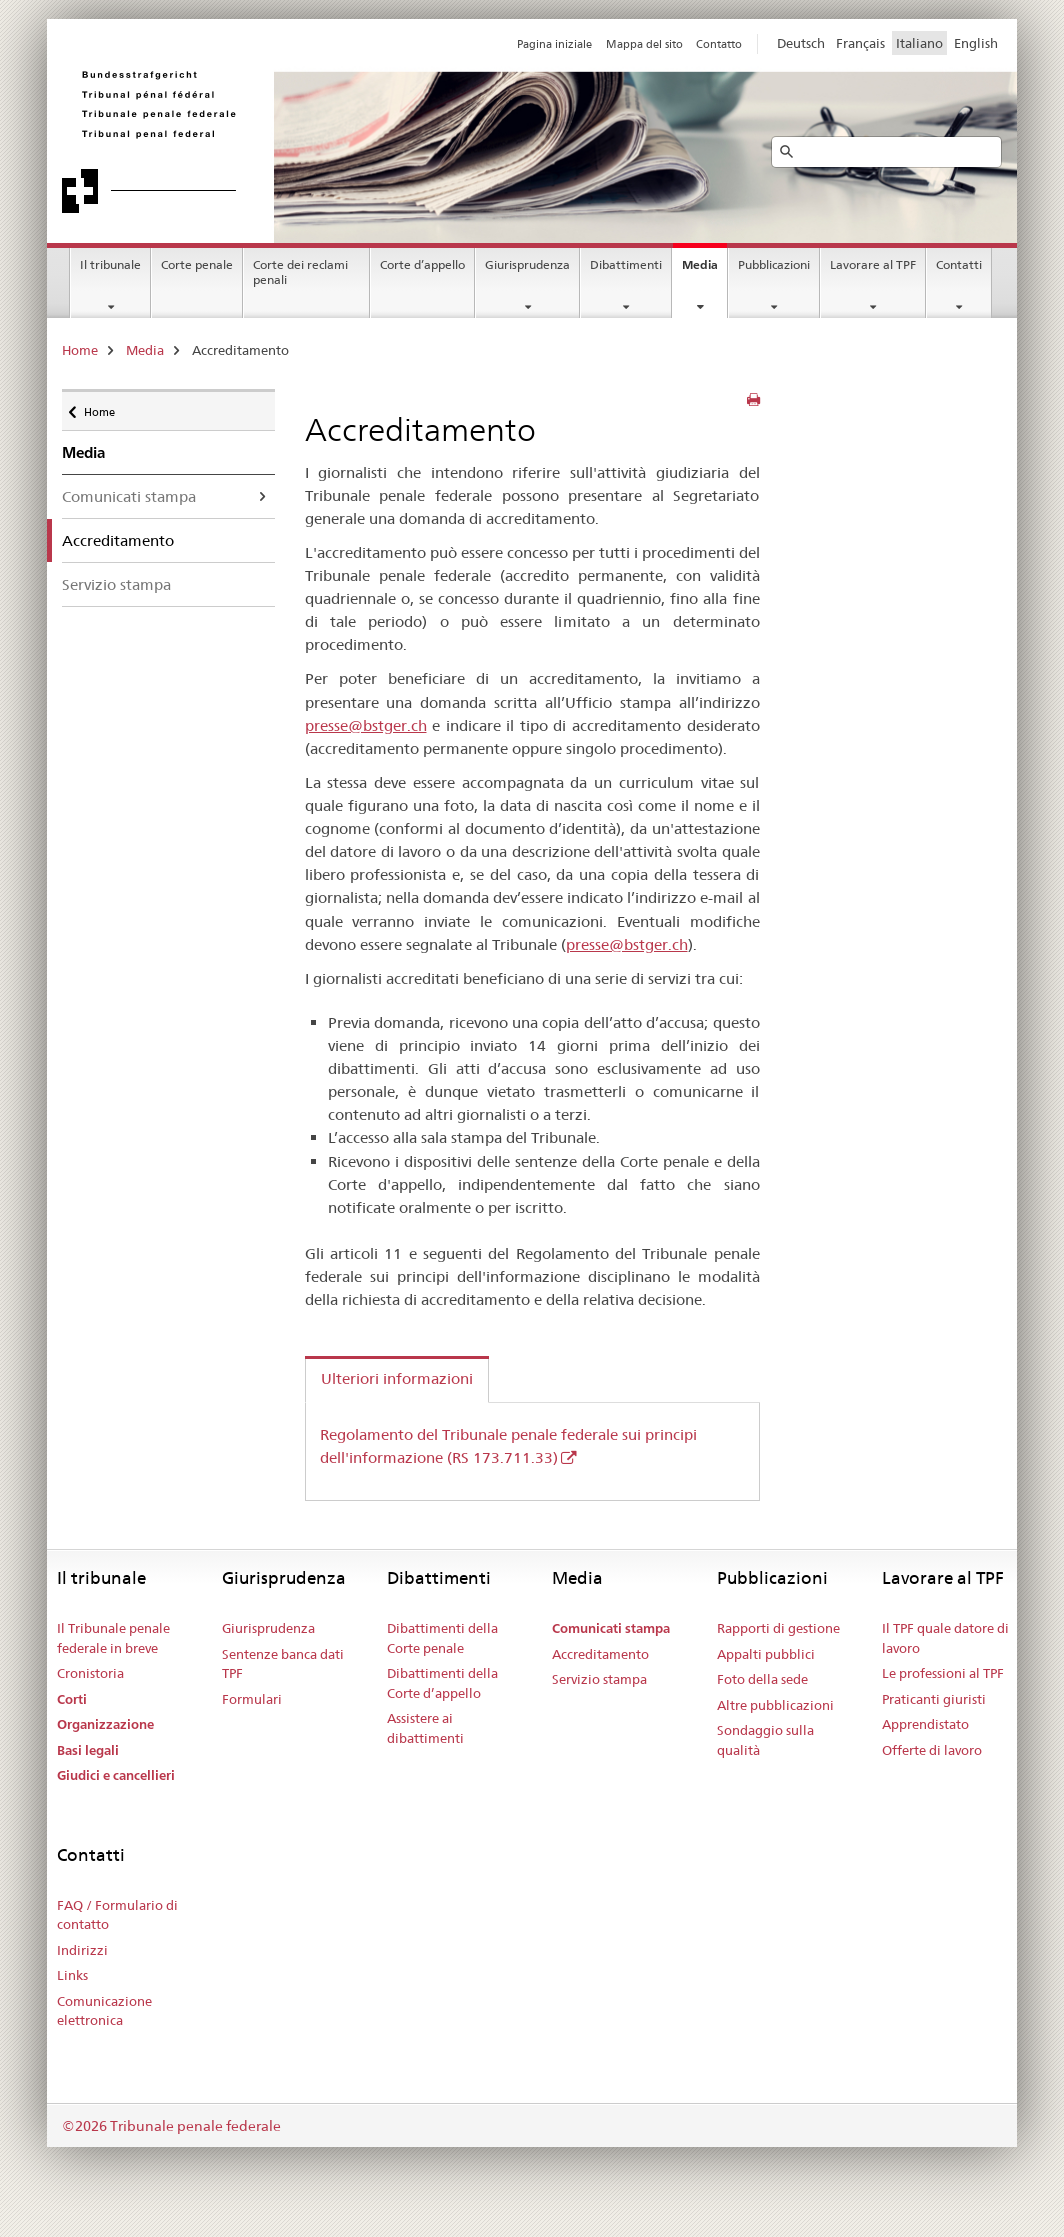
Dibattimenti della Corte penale (442, 1638)
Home (80, 350)
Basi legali (88, 1750)
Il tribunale (110, 264)
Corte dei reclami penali (300, 272)
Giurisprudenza (527, 264)
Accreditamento (600, 1654)
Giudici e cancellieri (116, 1775)
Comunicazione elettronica (104, 2011)
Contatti (959, 264)
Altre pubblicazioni (775, 1705)
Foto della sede (762, 1679)
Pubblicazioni (774, 264)
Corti (72, 1699)
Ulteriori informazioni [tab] (397, 1378)
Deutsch (801, 43)
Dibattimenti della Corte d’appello (442, 1683)
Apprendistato (925, 1724)
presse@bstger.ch (366, 725)
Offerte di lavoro (932, 1750)
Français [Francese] (860, 43)
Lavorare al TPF (873, 264)
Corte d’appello (422, 264)
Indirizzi (82, 1950)
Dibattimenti (626, 264)
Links (72, 1975)
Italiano (919, 43)
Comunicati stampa (129, 496)
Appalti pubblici (766, 1654)
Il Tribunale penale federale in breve (113, 1638)
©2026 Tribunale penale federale (171, 2126)
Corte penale (197, 264)
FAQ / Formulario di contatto (117, 1915)
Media (700, 264)
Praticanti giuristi (934, 1699)
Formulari (252, 1699)
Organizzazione (105, 1724)
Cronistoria (90, 1673)
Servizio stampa (116, 584)
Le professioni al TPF (943, 1673)
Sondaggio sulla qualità (765, 1740)
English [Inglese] (976, 43)
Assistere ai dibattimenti (425, 1728)
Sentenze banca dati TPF (283, 1664)
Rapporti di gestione (778, 1628)
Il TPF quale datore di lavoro (945, 1638)
